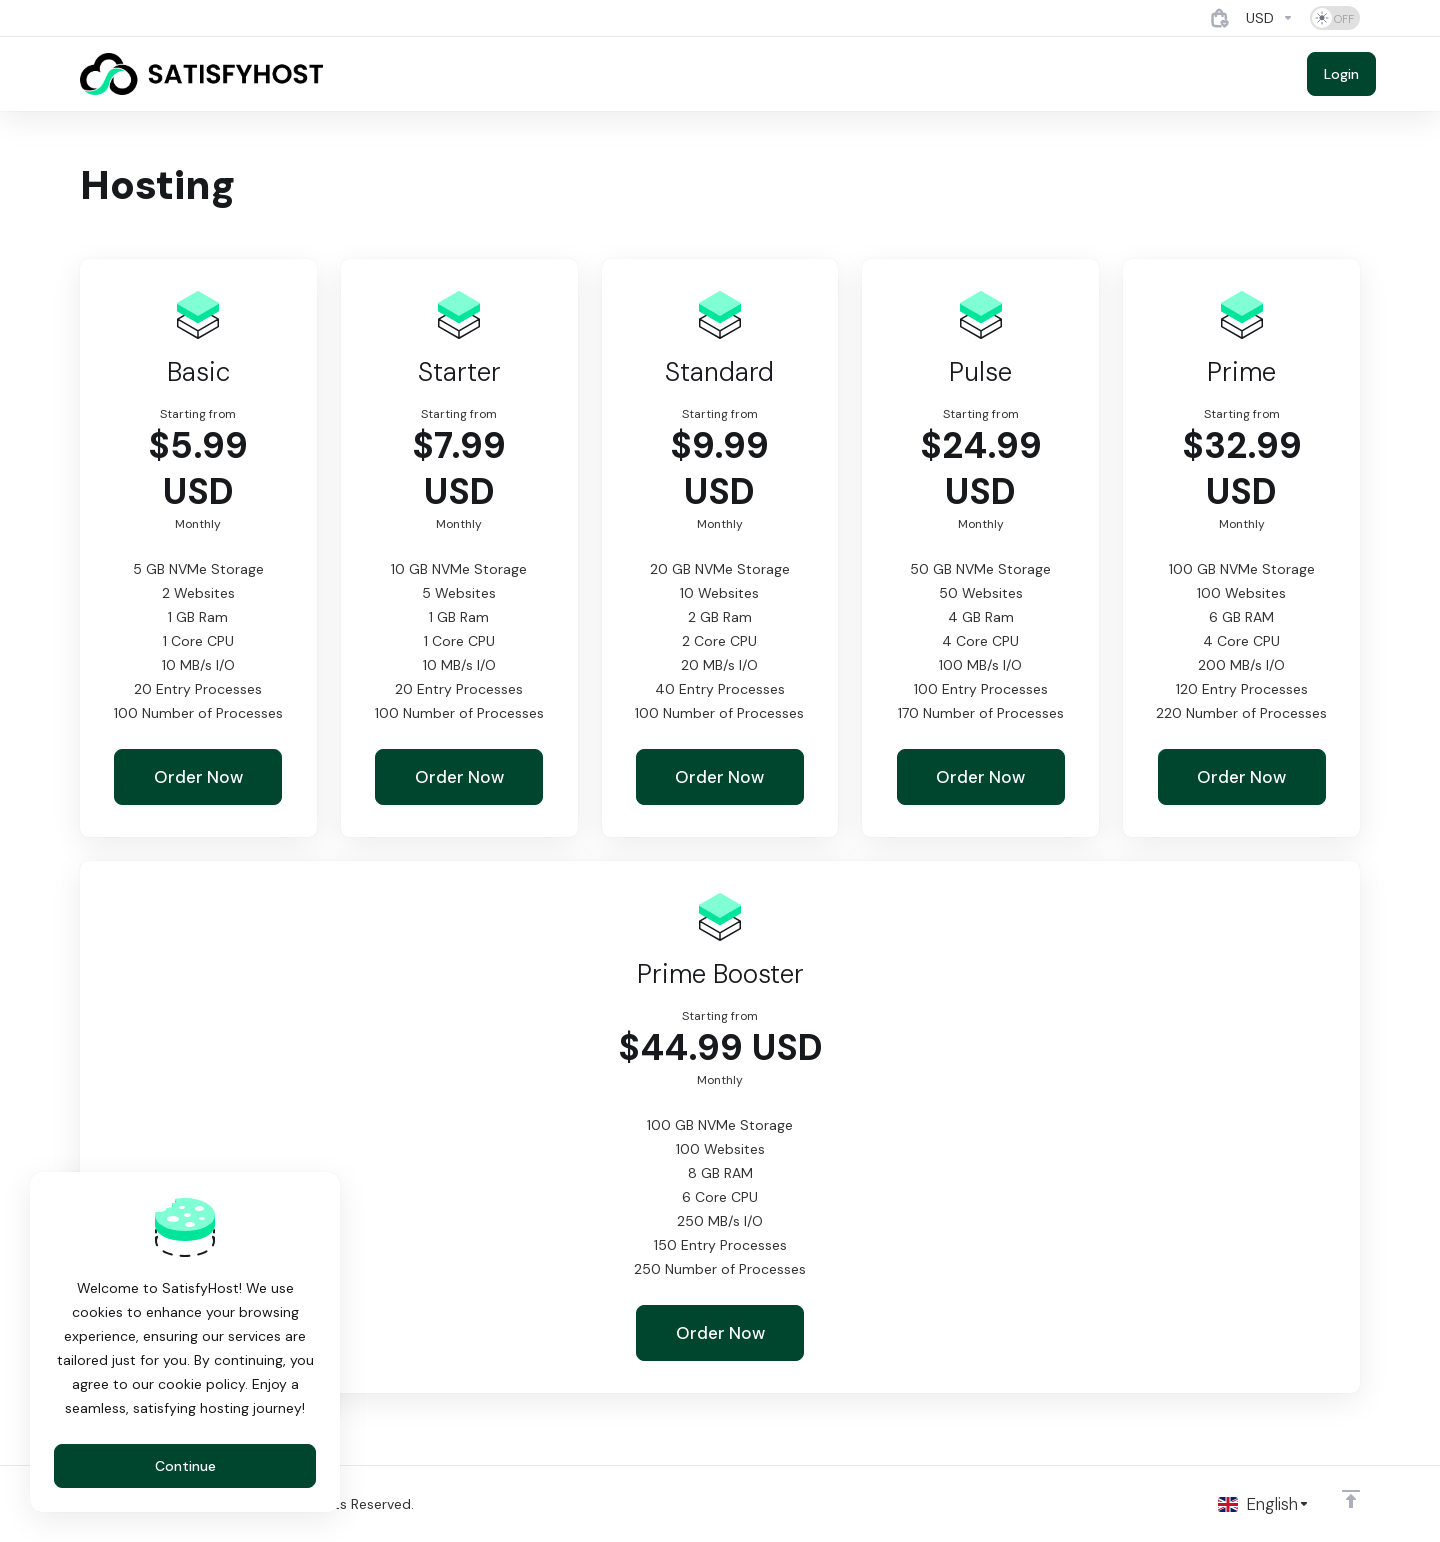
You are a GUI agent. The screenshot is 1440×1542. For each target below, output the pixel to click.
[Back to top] (1351, 1499)
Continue (185, 1466)
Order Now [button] (198, 777)
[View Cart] (1220, 18)
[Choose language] (1264, 1504)
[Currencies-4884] (1270, 18)
